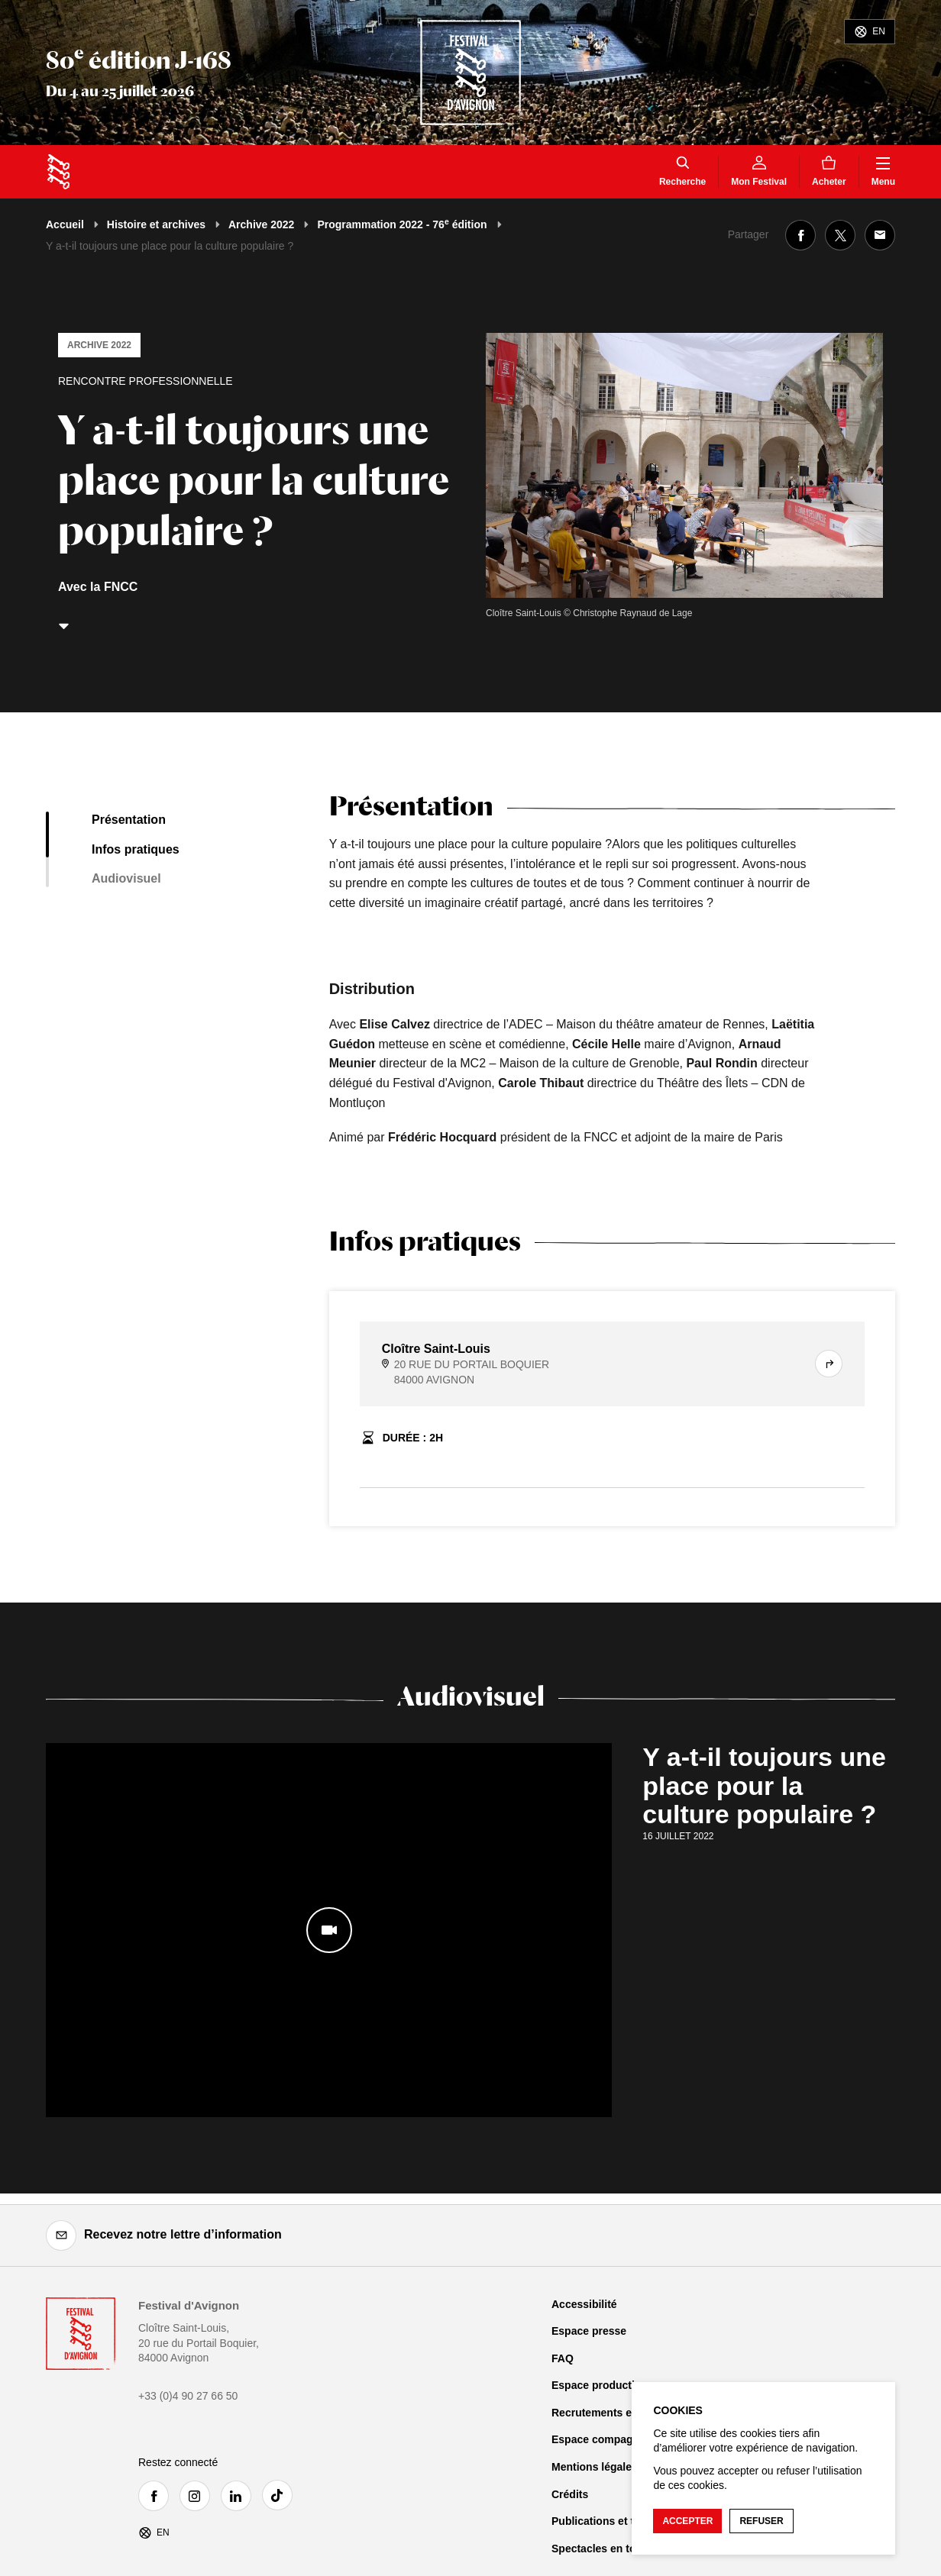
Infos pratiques (135, 849)
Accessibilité (584, 2304)
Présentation (129, 819)
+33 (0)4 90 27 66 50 (188, 2396)
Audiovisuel (126, 878)
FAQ (562, 2358)
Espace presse (588, 2331)
